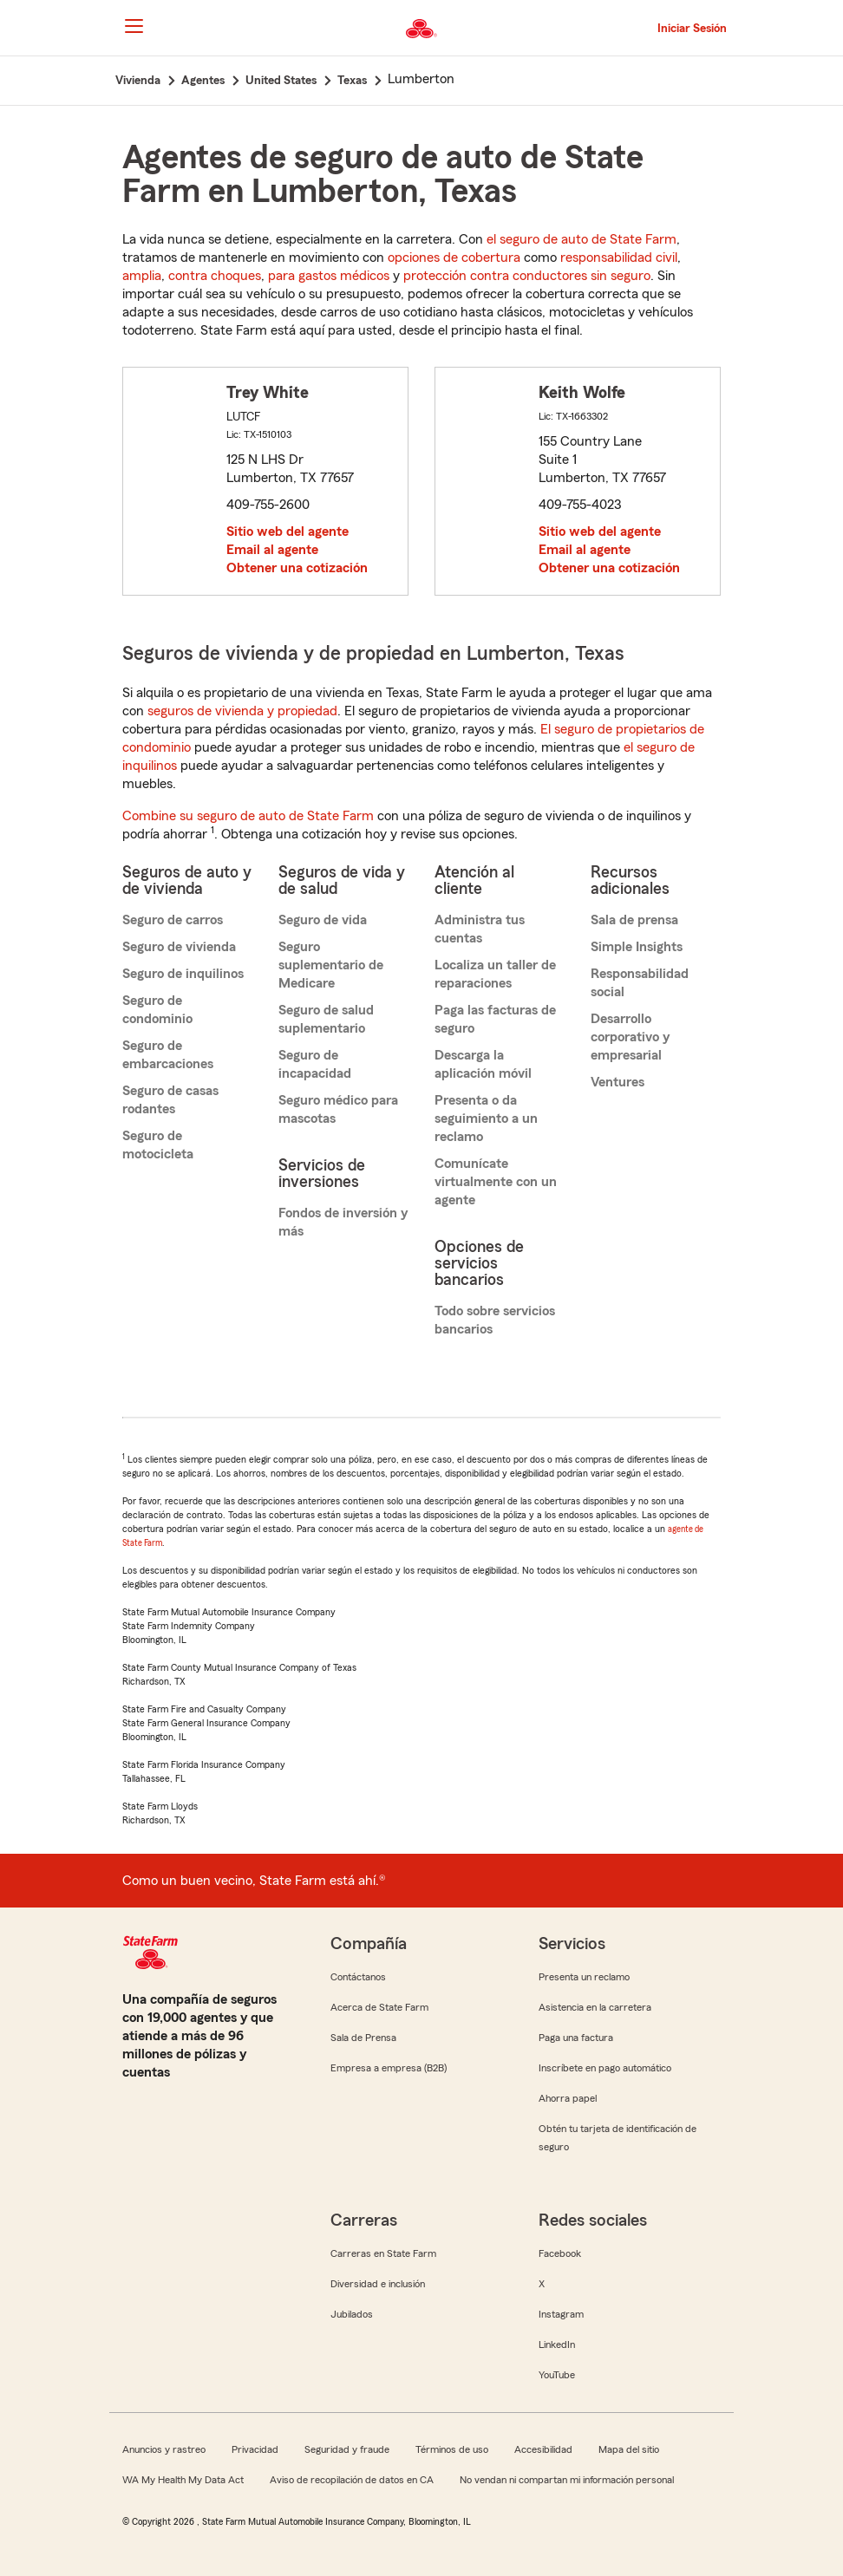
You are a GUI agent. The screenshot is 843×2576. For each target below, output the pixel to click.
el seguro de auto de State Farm (581, 239)
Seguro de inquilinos (183, 974)
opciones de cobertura (454, 257)
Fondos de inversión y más (343, 1222)
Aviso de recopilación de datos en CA (352, 2480)
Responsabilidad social (640, 983)
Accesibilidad (543, 2449)
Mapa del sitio (628, 2449)
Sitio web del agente (287, 531)
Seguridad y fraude (346, 2449)
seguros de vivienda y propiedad (242, 711)
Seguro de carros (172, 920)
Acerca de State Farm (379, 2007)
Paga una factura (576, 2037)
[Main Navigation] (133, 26)
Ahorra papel (568, 2098)
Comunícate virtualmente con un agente (496, 1182)
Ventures (617, 1082)
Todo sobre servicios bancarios (495, 1320)
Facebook (560, 2253)
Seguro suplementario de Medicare (330, 965)
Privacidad (255, 2449)
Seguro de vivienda (179, 947)
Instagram (561, 2314)
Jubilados (351, 2314)
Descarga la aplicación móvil (483, 1064)
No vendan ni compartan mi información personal (567, 2480)
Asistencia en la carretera (595, 2007)
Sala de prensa (634, 920)
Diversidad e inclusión (377, 2284)
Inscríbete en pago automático (605, 2068)
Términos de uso (451, 2449)
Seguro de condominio (157, 1010)
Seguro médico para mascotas (338, 1109)
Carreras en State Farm (383, 2253)
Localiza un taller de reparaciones (495, 974)
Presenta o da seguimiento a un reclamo (486, 1118)
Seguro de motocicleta (157, 1145)
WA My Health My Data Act (183, 2480)
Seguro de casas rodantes (170, 1100)
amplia (141, 276)
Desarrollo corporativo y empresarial (630, 1037)
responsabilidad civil (618, 257)
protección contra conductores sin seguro (526, 276)
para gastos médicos (328, 276)
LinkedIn (557, 2344)
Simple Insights (637, 947)
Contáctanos (358, 1977)
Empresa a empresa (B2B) (388, 2068)
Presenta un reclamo (584, 1977)
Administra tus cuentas (480, 929)
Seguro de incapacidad (314, 1064)
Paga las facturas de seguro (495, 1019)
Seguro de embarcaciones (167, 1055)
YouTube (557, 2375)
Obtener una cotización (297, 568)
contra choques (214, 276)
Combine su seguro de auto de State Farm (248, 816)
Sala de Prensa (363, 2037)
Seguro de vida (322, 920)
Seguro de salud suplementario (326, 1019)
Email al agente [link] (272, 550)
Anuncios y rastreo (164, 2449)
